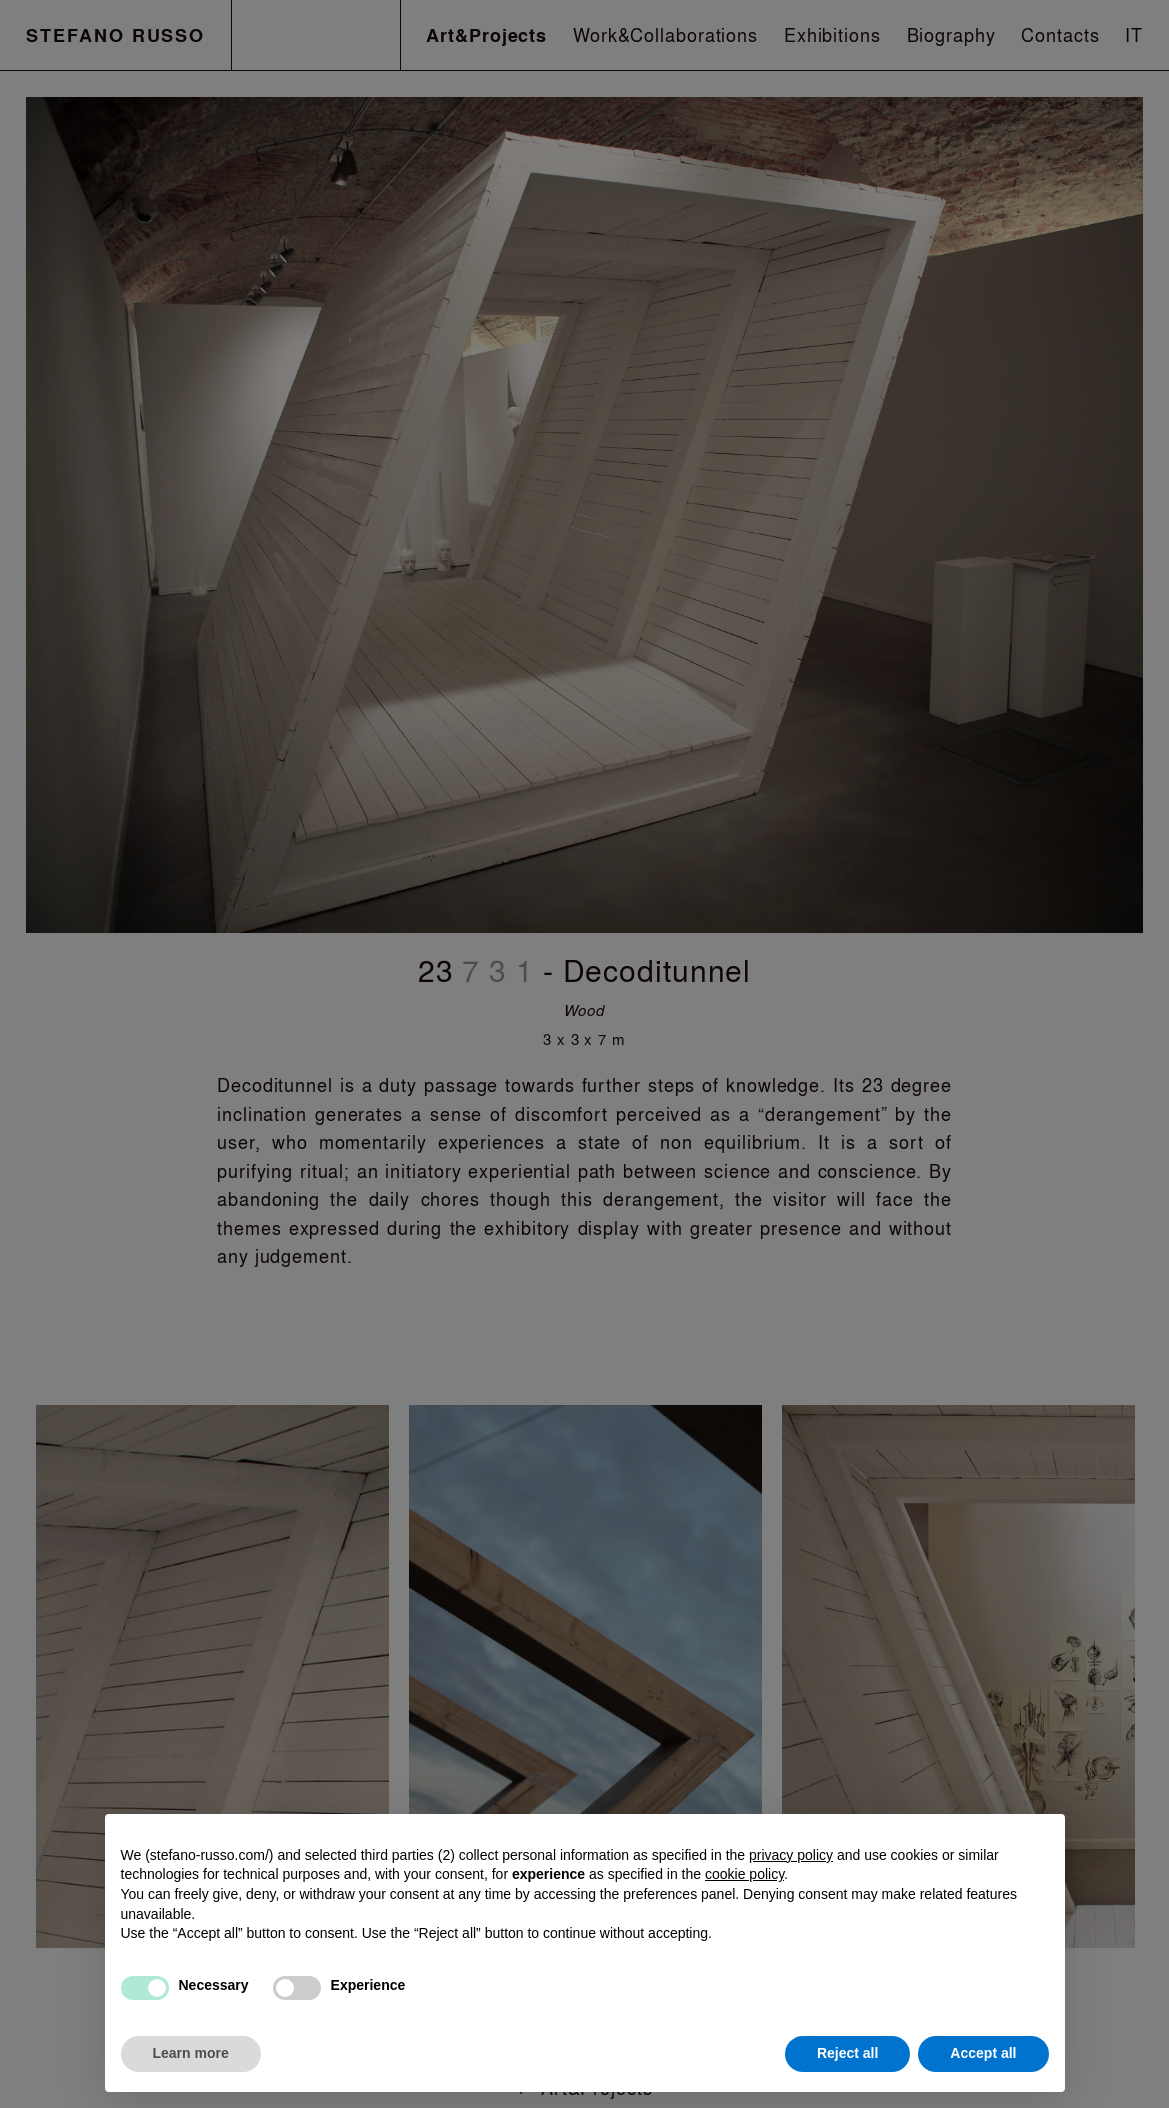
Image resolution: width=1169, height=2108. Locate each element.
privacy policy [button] (791, 1855)
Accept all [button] (983, 2053)
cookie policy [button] (744, 1874)
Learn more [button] (191, 2053)
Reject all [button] (847, 2053)
